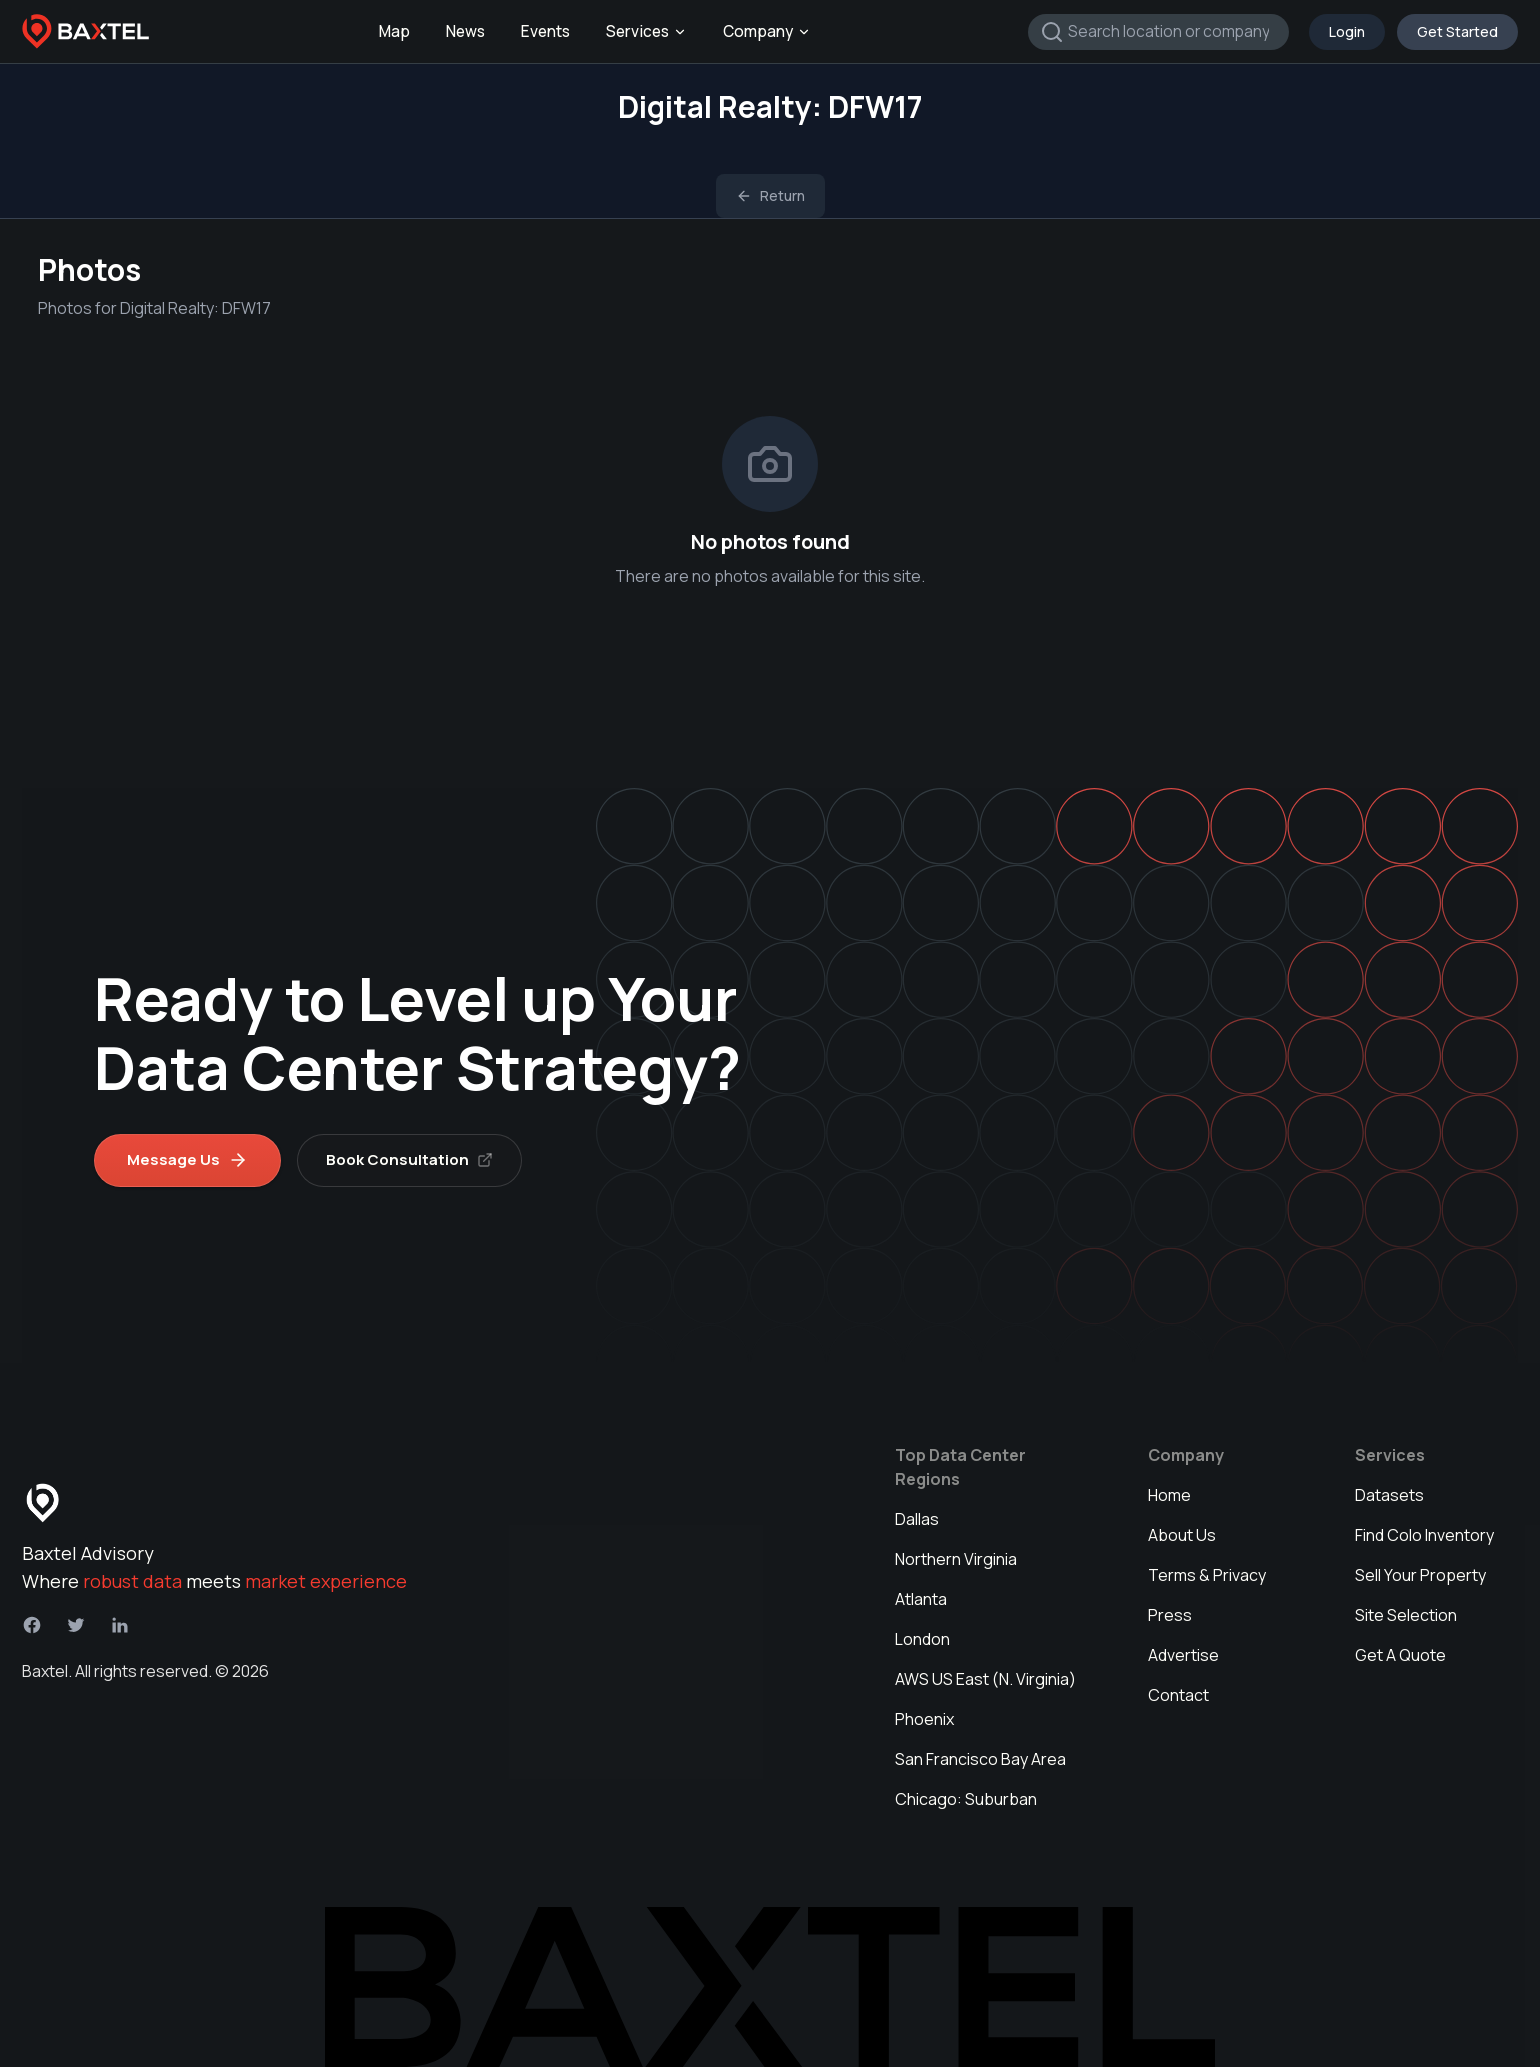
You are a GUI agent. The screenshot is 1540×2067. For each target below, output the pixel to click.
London (922, 1639)
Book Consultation (409, 1159)
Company (767, 31)
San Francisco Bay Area (980, 1759)
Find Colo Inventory (1424, 1535)
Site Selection (1406, 1615)
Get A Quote (1400, 1655)
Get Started (1457, 31)
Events (545, 31)
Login (1347, 31)
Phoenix (924, 1719)
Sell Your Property (1420, 1575)
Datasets (1389, 1495)
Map (394, 31)
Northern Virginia (956, 1559)
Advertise (1183, 1655)
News (465, 31)
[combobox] (1158, 32)
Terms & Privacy (1207, 1575)
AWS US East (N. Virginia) (985, 1679)
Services (646, 31)
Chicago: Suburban (966, 1799)
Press (1170, 1615)
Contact (1178, 1695)
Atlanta (921, 1599)
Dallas (917, 1519)
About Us (1182, 1535)
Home (1169, 1495)
